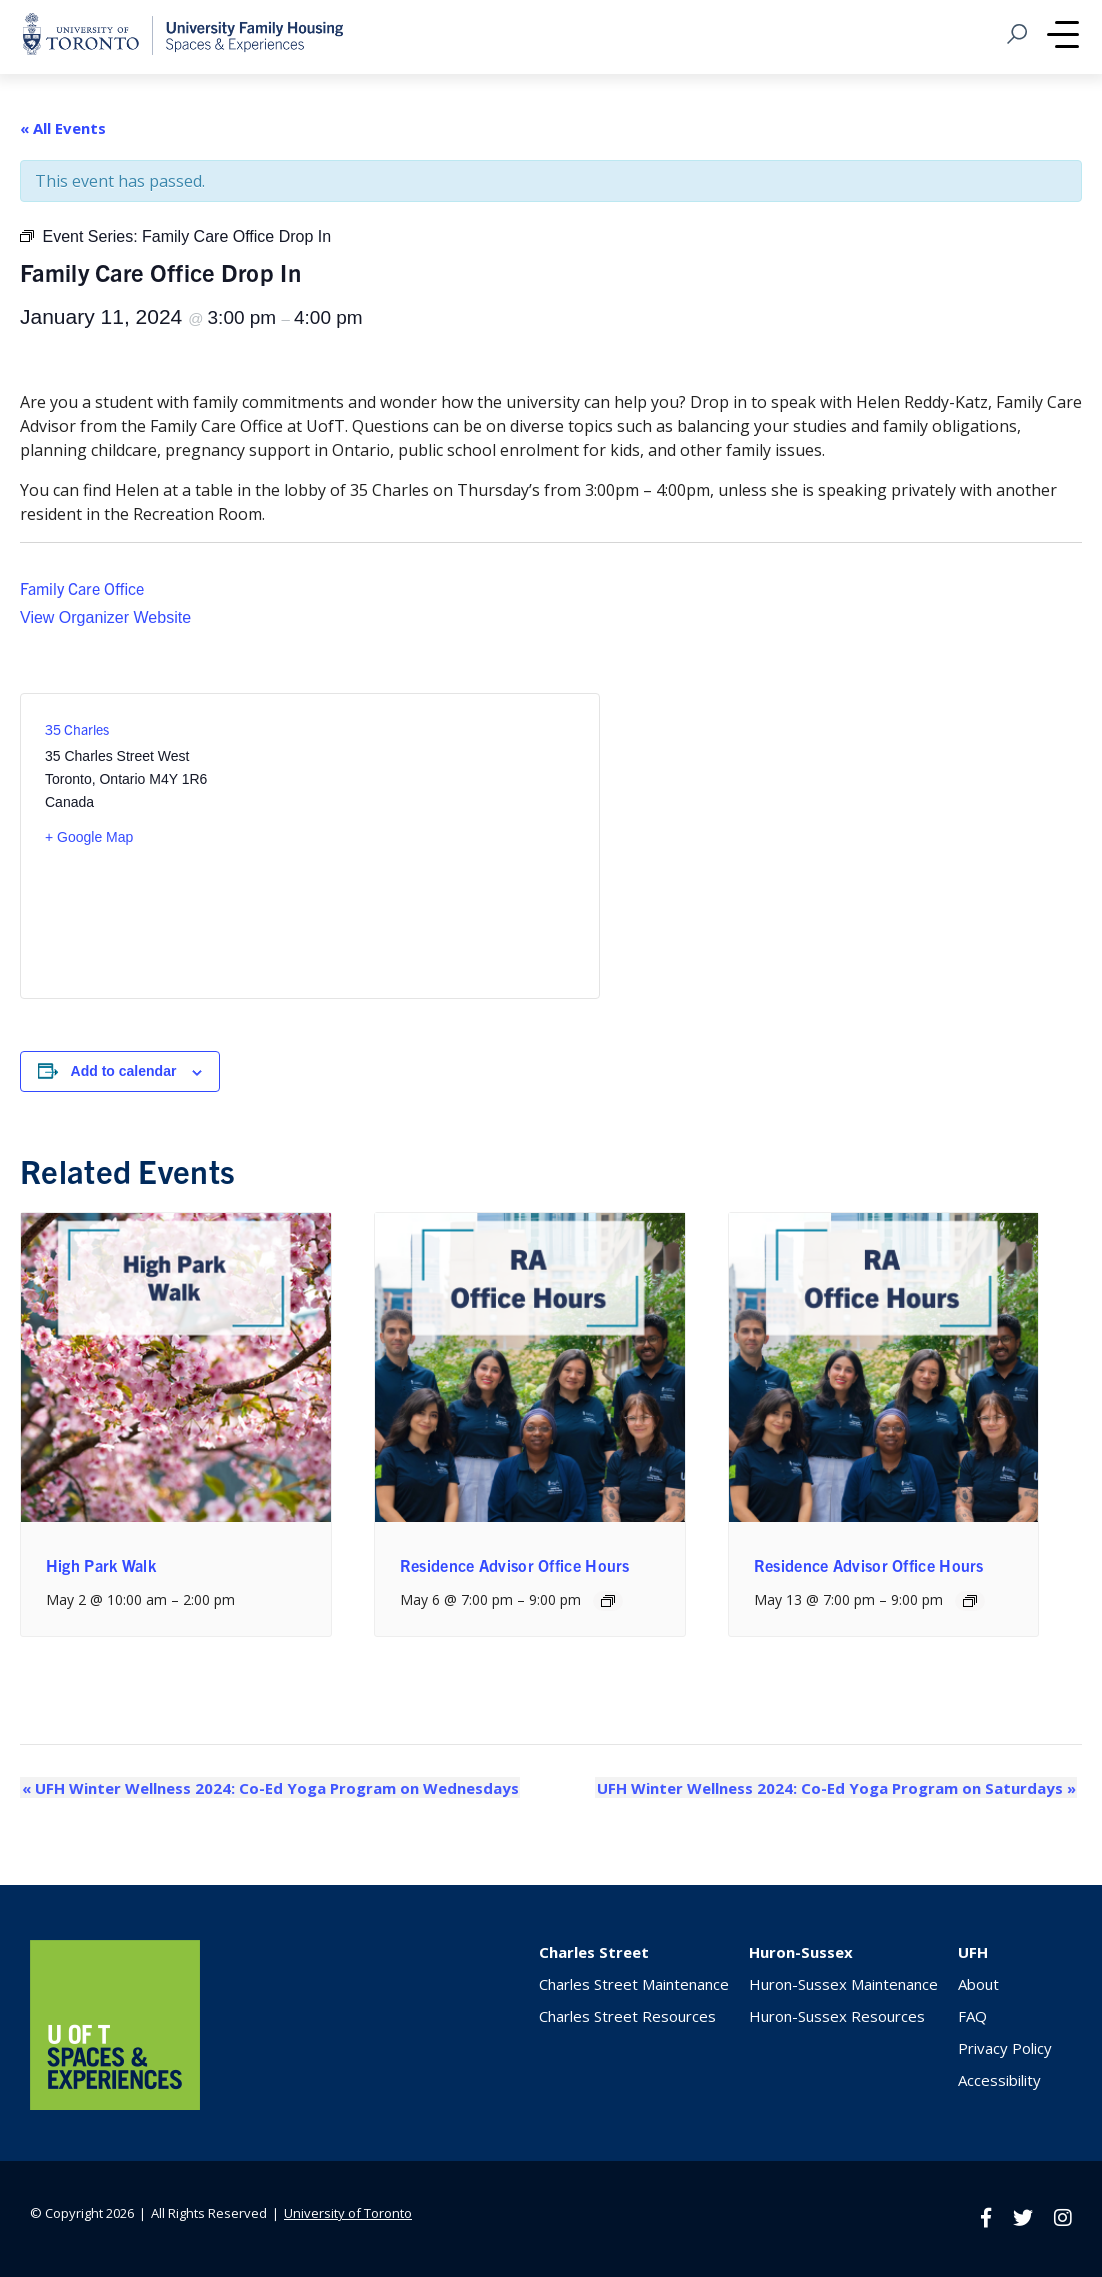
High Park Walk (101, 1565)
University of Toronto (348, 2213)
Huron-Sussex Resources (837, 2016)
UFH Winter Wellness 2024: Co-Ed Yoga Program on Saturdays (837, 1788)
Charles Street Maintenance (634, 1984)
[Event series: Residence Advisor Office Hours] (608, 1601)
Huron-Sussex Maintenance (843, 1984)
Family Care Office (82, 588)
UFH (973, 1952)
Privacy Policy (1005, 2048)
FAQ (972, 2016)
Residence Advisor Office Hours (515, 1565)
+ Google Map (89, 837)
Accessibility (999, 2080)
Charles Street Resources (627, 2016)
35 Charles (77, 729)
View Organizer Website (105, 617)
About (978, 1984)
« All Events (63, 128)
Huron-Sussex (801, 1952)
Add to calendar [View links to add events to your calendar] (124, 1071)
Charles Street (594, 1952)
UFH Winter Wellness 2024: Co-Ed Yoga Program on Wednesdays (268, 1788)
